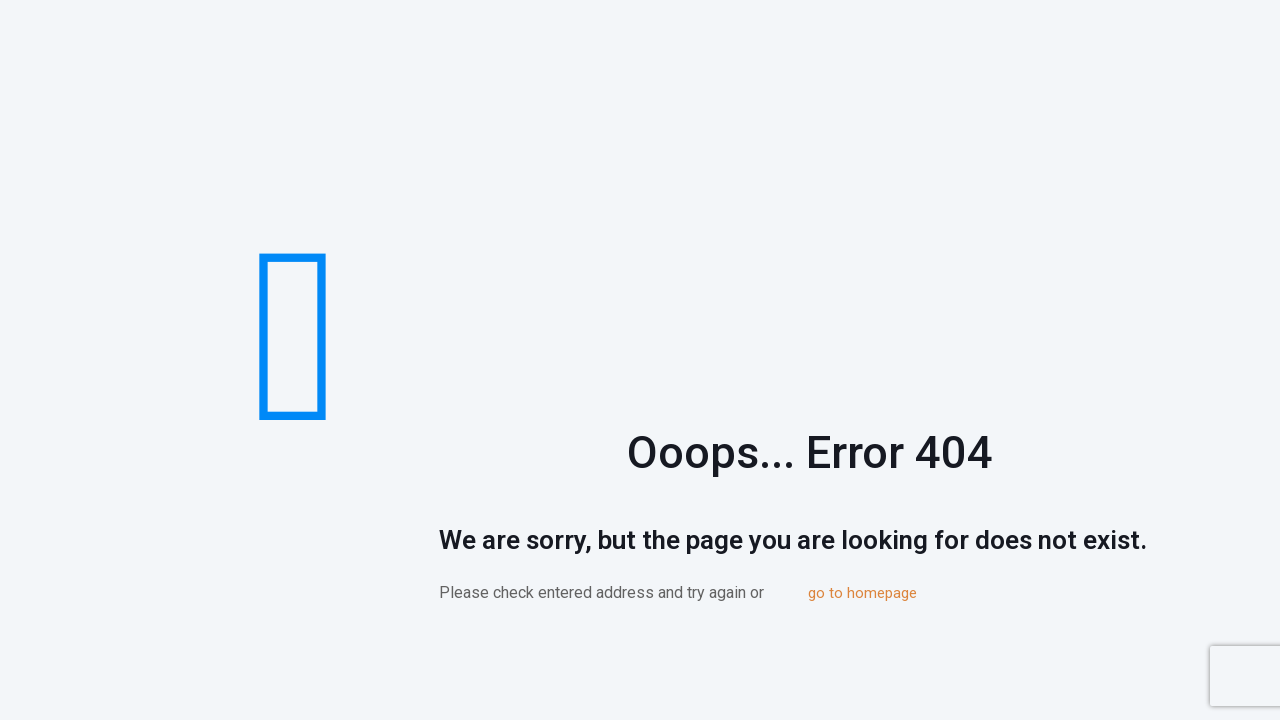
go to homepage (862, 593)
